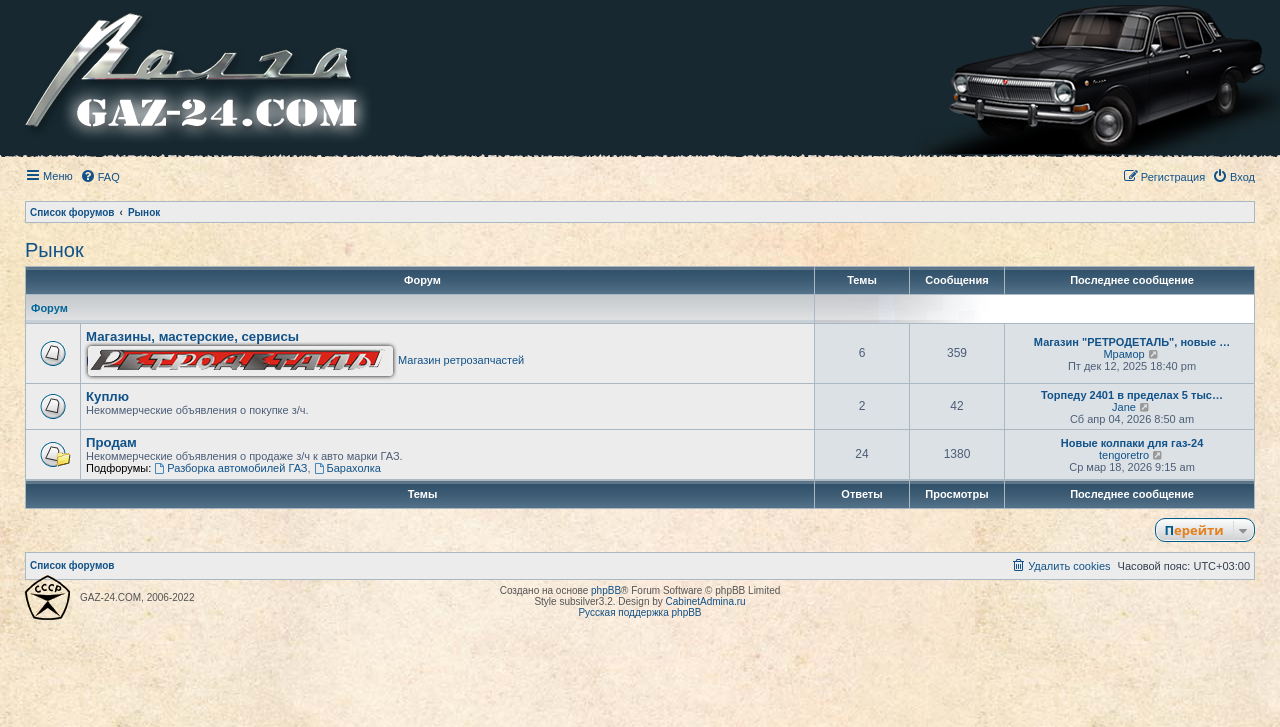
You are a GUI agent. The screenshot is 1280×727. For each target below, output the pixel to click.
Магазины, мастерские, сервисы (192, 336)
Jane (1124, 407)
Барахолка (347, 468)
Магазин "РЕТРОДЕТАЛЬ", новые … (1132, 342)
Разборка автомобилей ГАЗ (230, 468)
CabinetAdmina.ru (706, 601)
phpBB (606, 590)
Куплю (107, 396)
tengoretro (1124, 455)
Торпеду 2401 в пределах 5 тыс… (1132, 395)
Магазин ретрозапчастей (306, 360)
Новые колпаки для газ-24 (1132, 443)
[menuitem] (100, 177)
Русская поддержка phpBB (639, 612)
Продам (111, 442)
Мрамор (1123, 354)
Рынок (54, 250)
